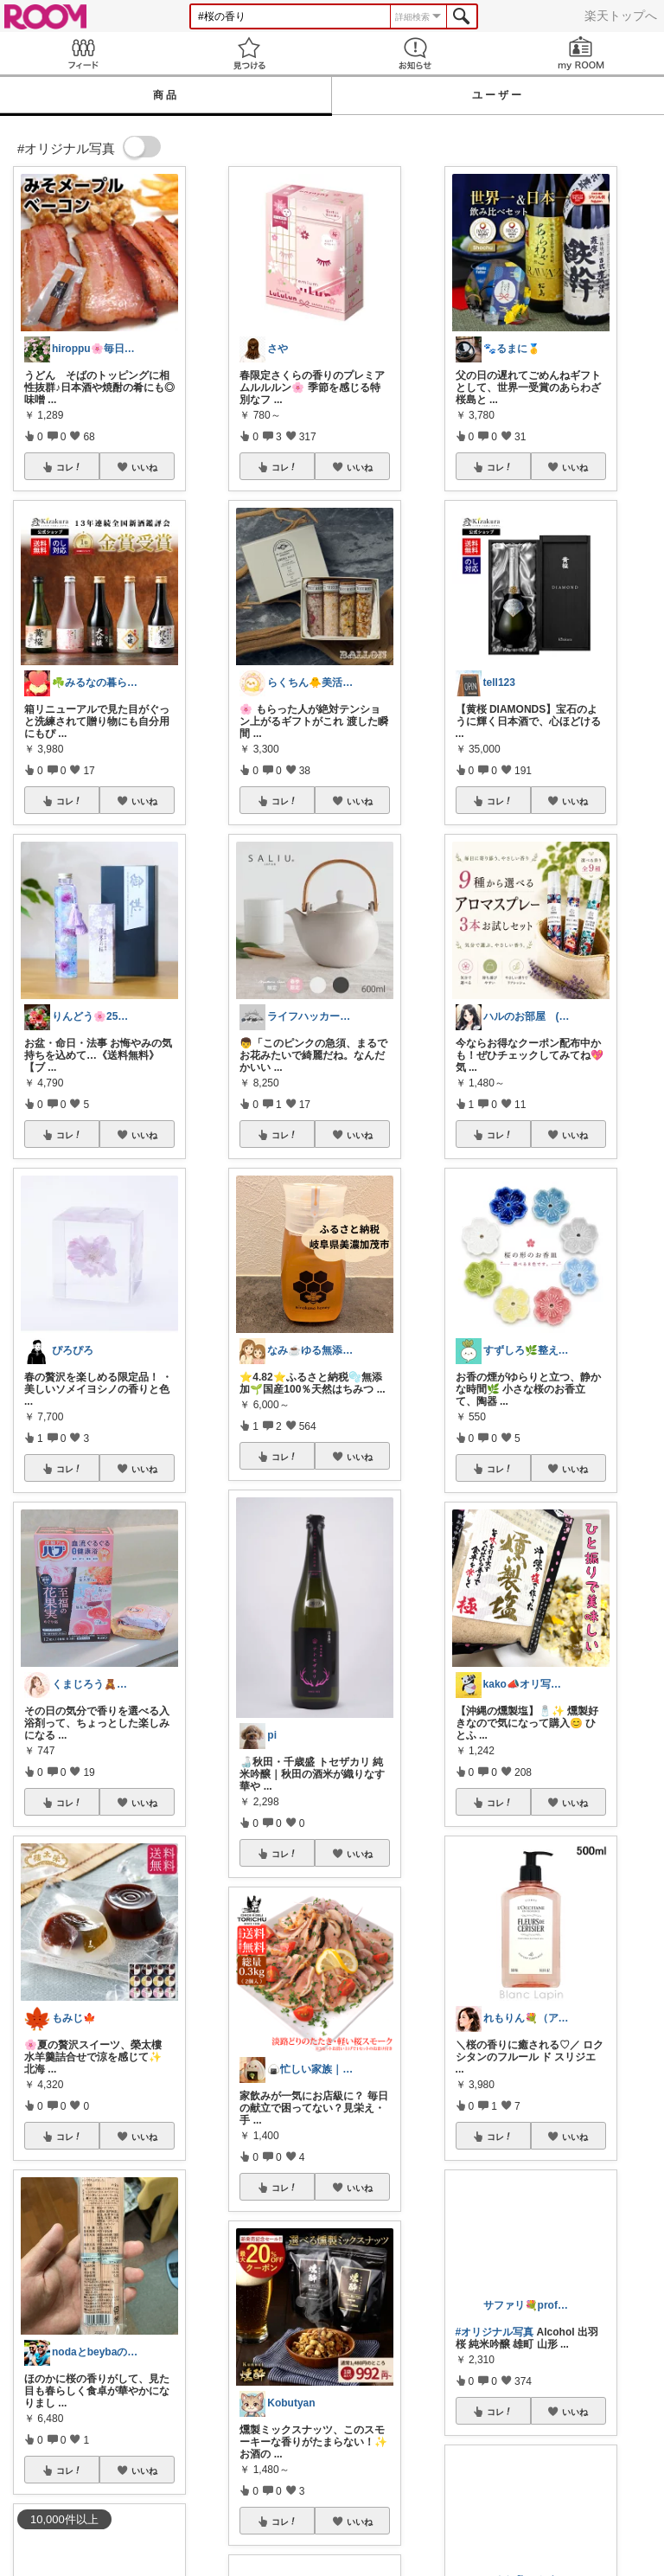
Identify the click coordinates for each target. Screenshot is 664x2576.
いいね (144, 467)
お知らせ (415, 53)
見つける (249, 53)
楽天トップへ (620, 15)
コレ (69, 467)
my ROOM (581, 53)
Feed (83, 53)
